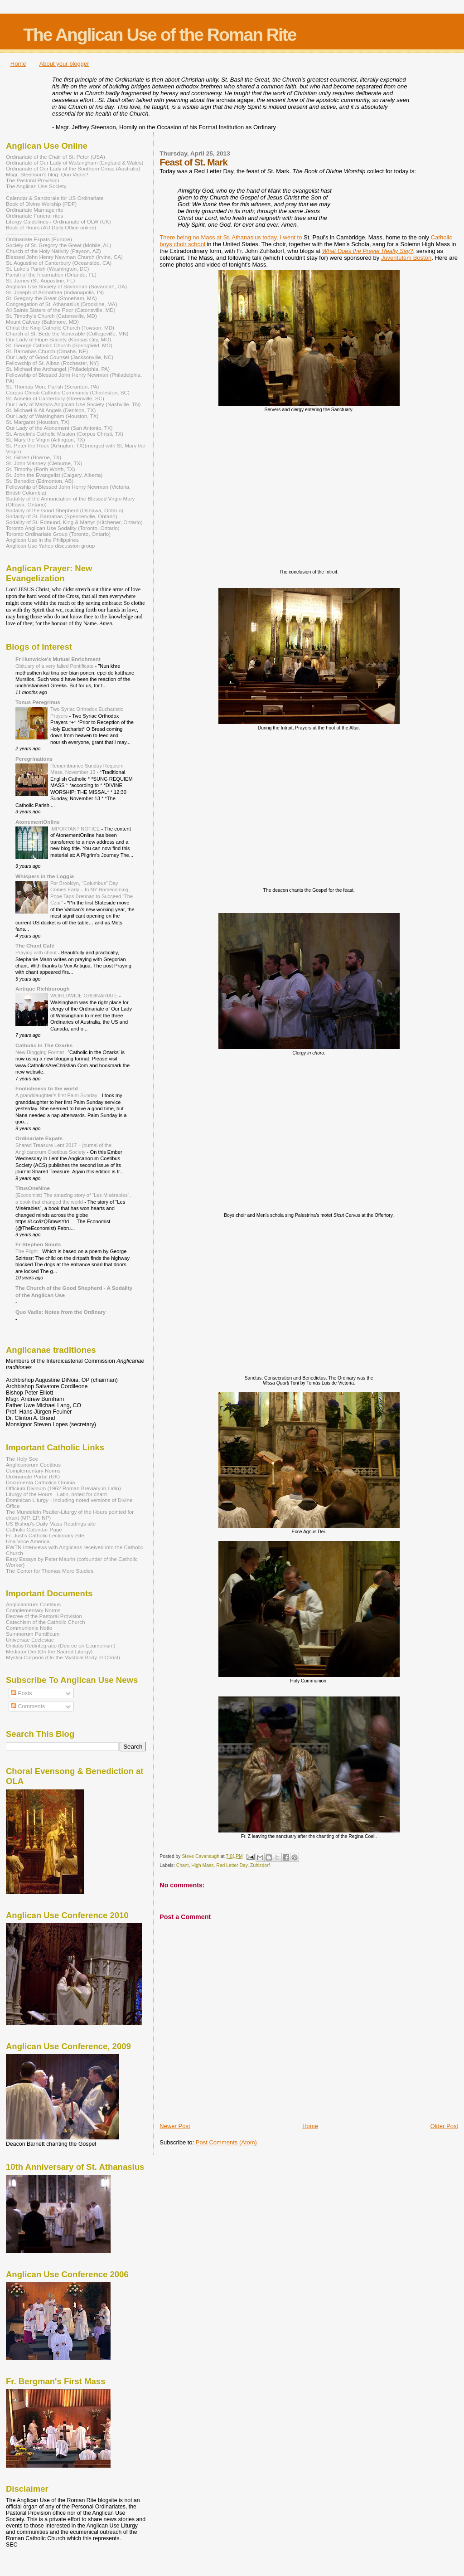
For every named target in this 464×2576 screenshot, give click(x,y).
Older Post (444, 2126)
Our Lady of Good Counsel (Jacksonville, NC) (59, 357)
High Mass (202, 1865)
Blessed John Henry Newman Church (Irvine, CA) (64, 257)
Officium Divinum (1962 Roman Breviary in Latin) (63, 1488)
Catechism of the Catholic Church (45, 1622)
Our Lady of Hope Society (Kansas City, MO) (58, 339)
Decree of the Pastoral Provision (44, 1616)
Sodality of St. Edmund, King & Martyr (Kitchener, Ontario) (74, 522)
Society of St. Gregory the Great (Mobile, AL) (58, 245)
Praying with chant (36, 952)
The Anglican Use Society (36, 186)
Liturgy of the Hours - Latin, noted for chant (56, 1494)
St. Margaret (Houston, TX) (37, 422)
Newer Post (175, 2126)
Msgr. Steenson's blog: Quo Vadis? (47, 174)
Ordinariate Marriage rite (34, 210)
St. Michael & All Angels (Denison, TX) (51, 410)
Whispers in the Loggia (44, 876)
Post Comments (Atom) (226, 2142)
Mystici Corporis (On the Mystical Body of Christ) (63, 1657)
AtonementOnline (37, 822)
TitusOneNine (32, 1188)
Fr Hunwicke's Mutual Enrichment (58, 659)
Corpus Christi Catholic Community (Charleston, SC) (68, 392)
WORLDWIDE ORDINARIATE (84, 995)
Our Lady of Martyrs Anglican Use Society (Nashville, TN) (73, 404)
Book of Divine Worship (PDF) (41, 204)
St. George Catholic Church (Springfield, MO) (59, 345)
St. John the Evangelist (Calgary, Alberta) (54, 475)
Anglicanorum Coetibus (33, 1465)
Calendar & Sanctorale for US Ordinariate (55, 198)
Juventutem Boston (406, 257)
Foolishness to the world (46, 1088)
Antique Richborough (42, 989)
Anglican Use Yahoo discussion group (50, 546)
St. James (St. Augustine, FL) (40, 280)
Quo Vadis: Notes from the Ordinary (60, 1312)
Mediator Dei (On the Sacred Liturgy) (49, 1651)
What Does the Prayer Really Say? (367, 251)
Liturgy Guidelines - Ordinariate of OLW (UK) (58, 221)
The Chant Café (34, 945)
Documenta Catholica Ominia (40, 1482)
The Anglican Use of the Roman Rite (159, 34)
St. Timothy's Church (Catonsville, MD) (51, 316)
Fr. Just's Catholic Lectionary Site (45, 1535)
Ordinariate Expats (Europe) (39, 239)
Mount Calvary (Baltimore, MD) (42, 322)
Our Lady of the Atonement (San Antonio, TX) (59, 428)
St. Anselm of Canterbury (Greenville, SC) (55, 398)
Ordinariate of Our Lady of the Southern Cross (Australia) (73, 168)
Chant (182, 1865)
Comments (28, 1706)
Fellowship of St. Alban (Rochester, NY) (52, 363)
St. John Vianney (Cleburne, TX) (44, 463)
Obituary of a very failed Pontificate (55, 666)
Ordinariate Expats (39, 1138)
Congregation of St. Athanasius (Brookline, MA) (61, 304)
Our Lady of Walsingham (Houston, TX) (52, 416)
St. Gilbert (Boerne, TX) (33, 457)
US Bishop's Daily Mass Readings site (51, 1523)
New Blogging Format (40, 1052)
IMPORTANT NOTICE (76, 828)
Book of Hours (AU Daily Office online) (51, 227)
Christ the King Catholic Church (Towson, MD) (60, 328)
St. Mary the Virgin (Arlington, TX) (45, 439)
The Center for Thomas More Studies (49, 1571)
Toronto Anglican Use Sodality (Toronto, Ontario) (63, 528)
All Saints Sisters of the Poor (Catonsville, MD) (61, 310)
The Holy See (22, 1459)
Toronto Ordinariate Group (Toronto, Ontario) (58, 534)
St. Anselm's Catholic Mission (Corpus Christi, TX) (64, 434)
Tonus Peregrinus (37, 702)
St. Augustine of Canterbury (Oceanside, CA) (58, 263)
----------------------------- (31, 233)
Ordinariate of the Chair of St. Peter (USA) (55, 157)
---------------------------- (30, 192)
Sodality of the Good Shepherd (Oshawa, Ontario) (64, 510)
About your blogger (64, 63)
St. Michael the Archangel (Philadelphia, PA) (58, 369)
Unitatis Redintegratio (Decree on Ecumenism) (61, 1645)
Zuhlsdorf (260, 1865)
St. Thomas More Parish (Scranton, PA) (52, 386)
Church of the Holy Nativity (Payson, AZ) (53, 251)
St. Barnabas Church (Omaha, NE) (47, 351)
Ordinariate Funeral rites (34, 216)
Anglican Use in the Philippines (42, 540)
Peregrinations (34, 759)
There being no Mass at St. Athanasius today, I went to (232, 237)
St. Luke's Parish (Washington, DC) (47, 269)
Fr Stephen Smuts (38, 1244)
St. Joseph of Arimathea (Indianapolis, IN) (55, 292)
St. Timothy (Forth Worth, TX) (40, 469)
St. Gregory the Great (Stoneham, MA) (51, 298)
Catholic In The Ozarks (43, 1045)
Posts (21, 1693)
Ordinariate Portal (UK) (33, 1476)
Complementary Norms (33, 1470)
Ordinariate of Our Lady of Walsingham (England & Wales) (74, 162)
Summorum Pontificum (33, 1634)
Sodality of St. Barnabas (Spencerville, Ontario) (61, 516)
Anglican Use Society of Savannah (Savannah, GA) (66, 286)
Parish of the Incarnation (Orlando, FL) (51, 274)
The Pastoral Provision (32, 180)
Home (18, 63)
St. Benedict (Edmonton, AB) (39, 481)
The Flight (27, 1251)
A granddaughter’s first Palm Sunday (57, 1095)
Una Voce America (27, 1541)
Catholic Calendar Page (34, 1529)
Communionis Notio (29, 1628)
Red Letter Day (231, 1865)
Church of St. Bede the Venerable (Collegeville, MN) (67, 333)
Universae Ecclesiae (30, 1640)
